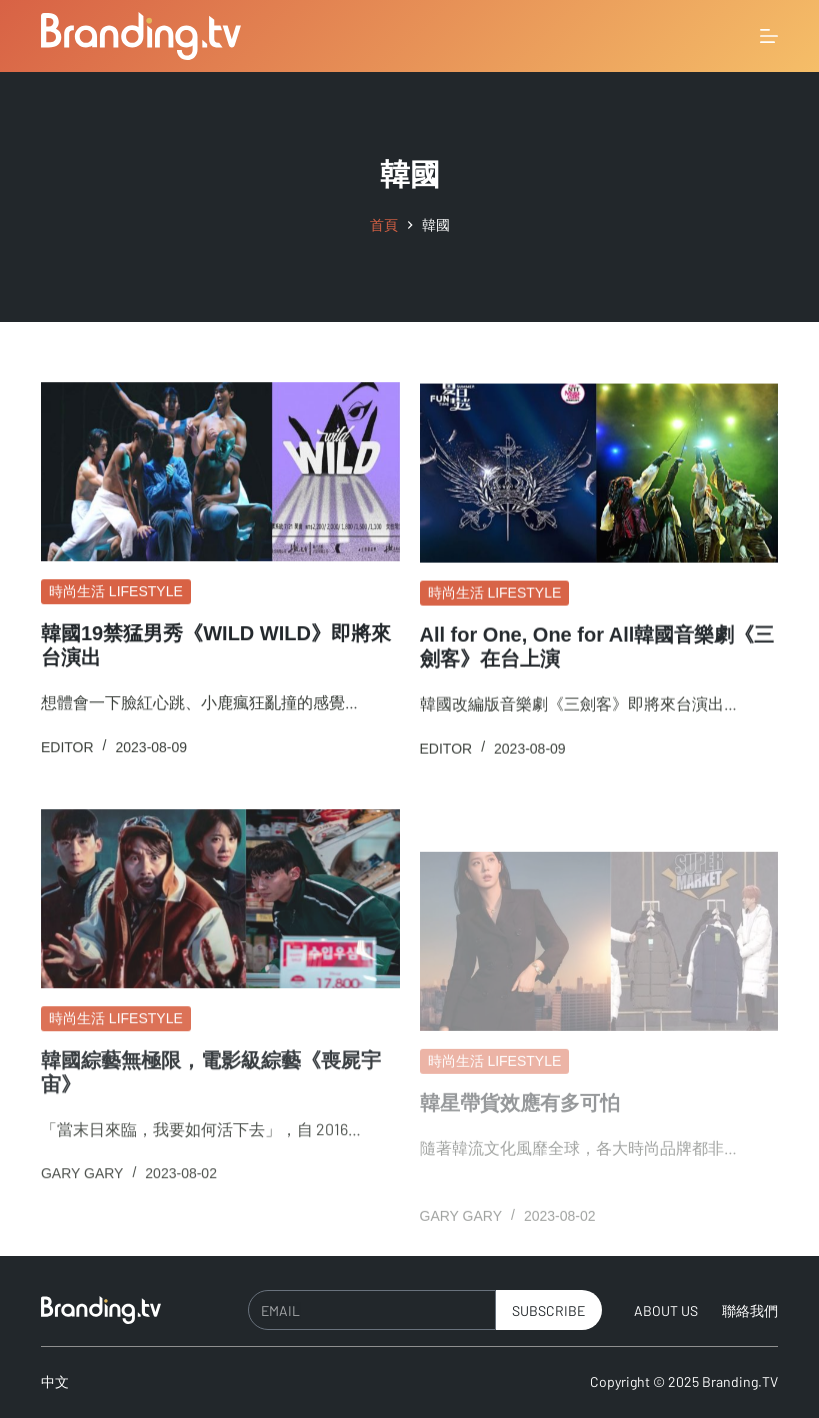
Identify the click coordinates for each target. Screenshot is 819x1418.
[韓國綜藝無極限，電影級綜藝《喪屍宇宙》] (220, 911)
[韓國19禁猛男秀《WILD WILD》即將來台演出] (220, 472)
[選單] (769, 36)
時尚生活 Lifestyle (116, 592)
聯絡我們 (750, 1310)
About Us (666, 1310)
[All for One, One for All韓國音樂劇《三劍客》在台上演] (599, 475)
